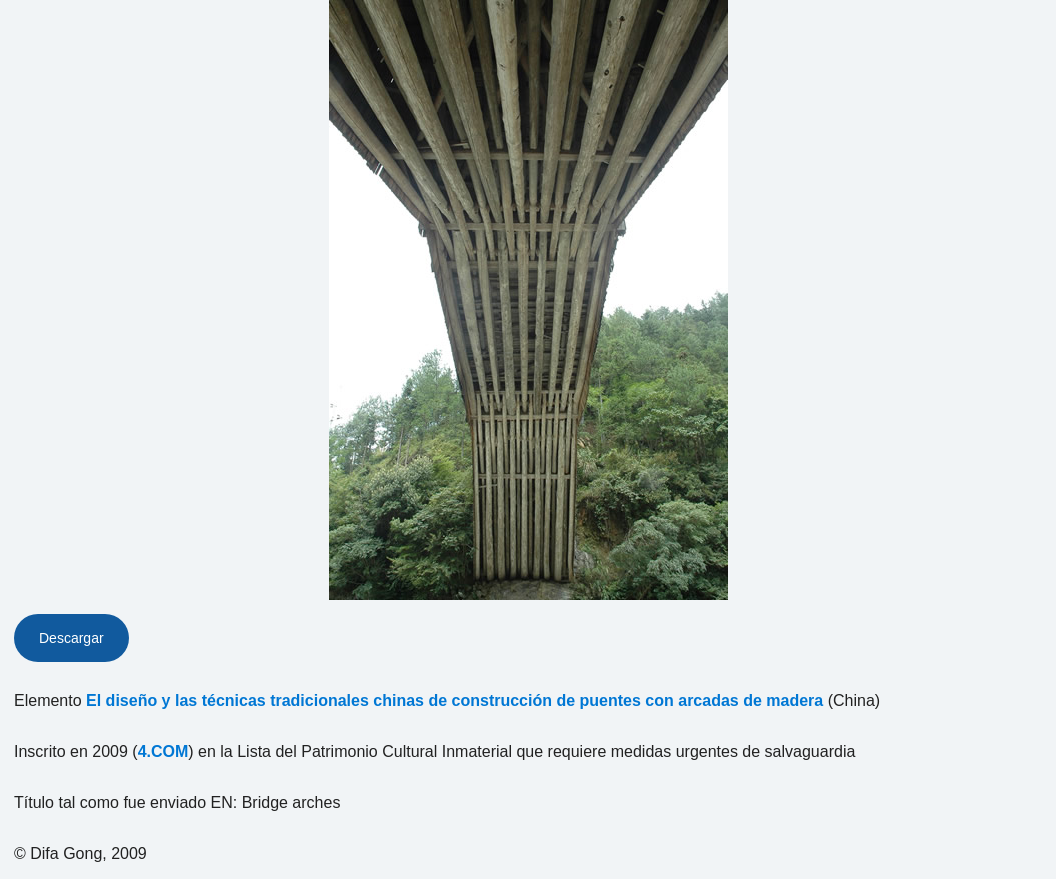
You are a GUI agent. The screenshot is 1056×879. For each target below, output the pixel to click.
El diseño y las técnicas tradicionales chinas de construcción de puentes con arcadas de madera (454, 700)
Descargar (71, 638)
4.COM (163, 751)
